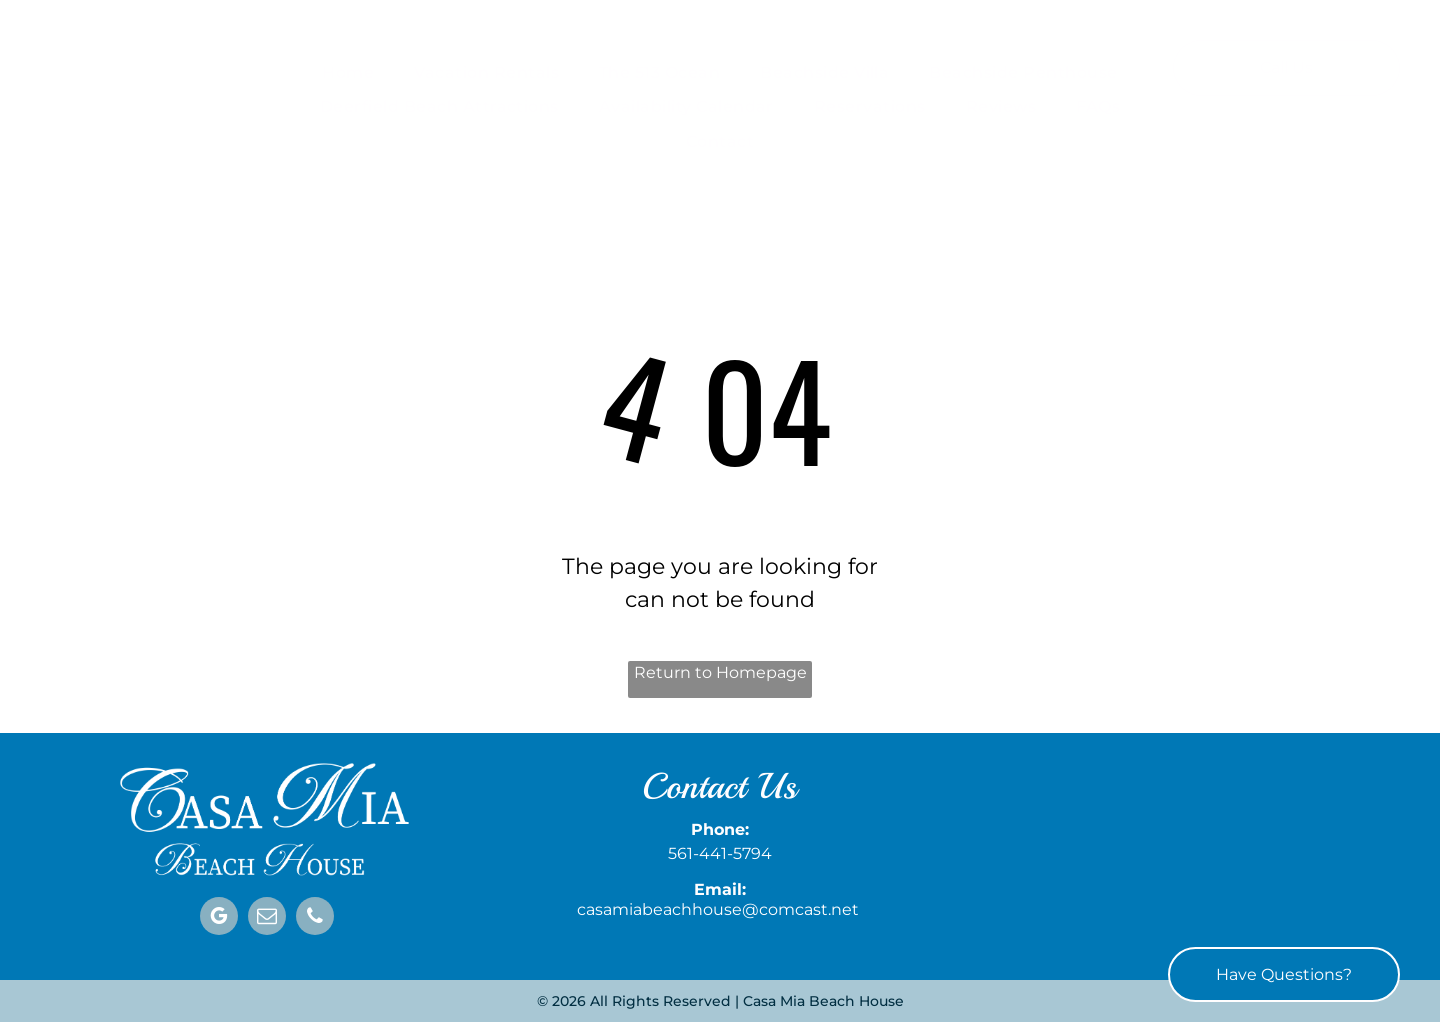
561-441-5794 (720, 853)
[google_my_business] (219, 918)
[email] (267, 918)
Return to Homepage (720, 672)
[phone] (315, 918)
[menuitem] (348, 73)
